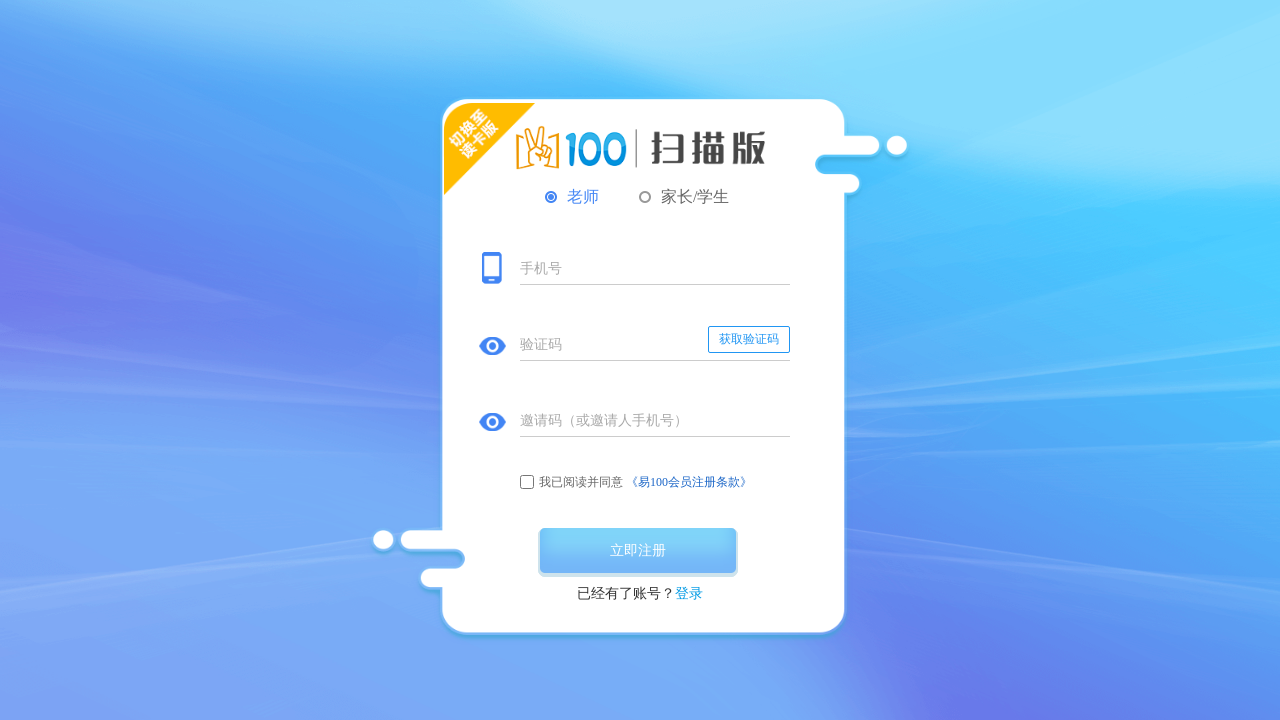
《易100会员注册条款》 (689, 482)
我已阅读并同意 (581, 482)
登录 (689, 593)
